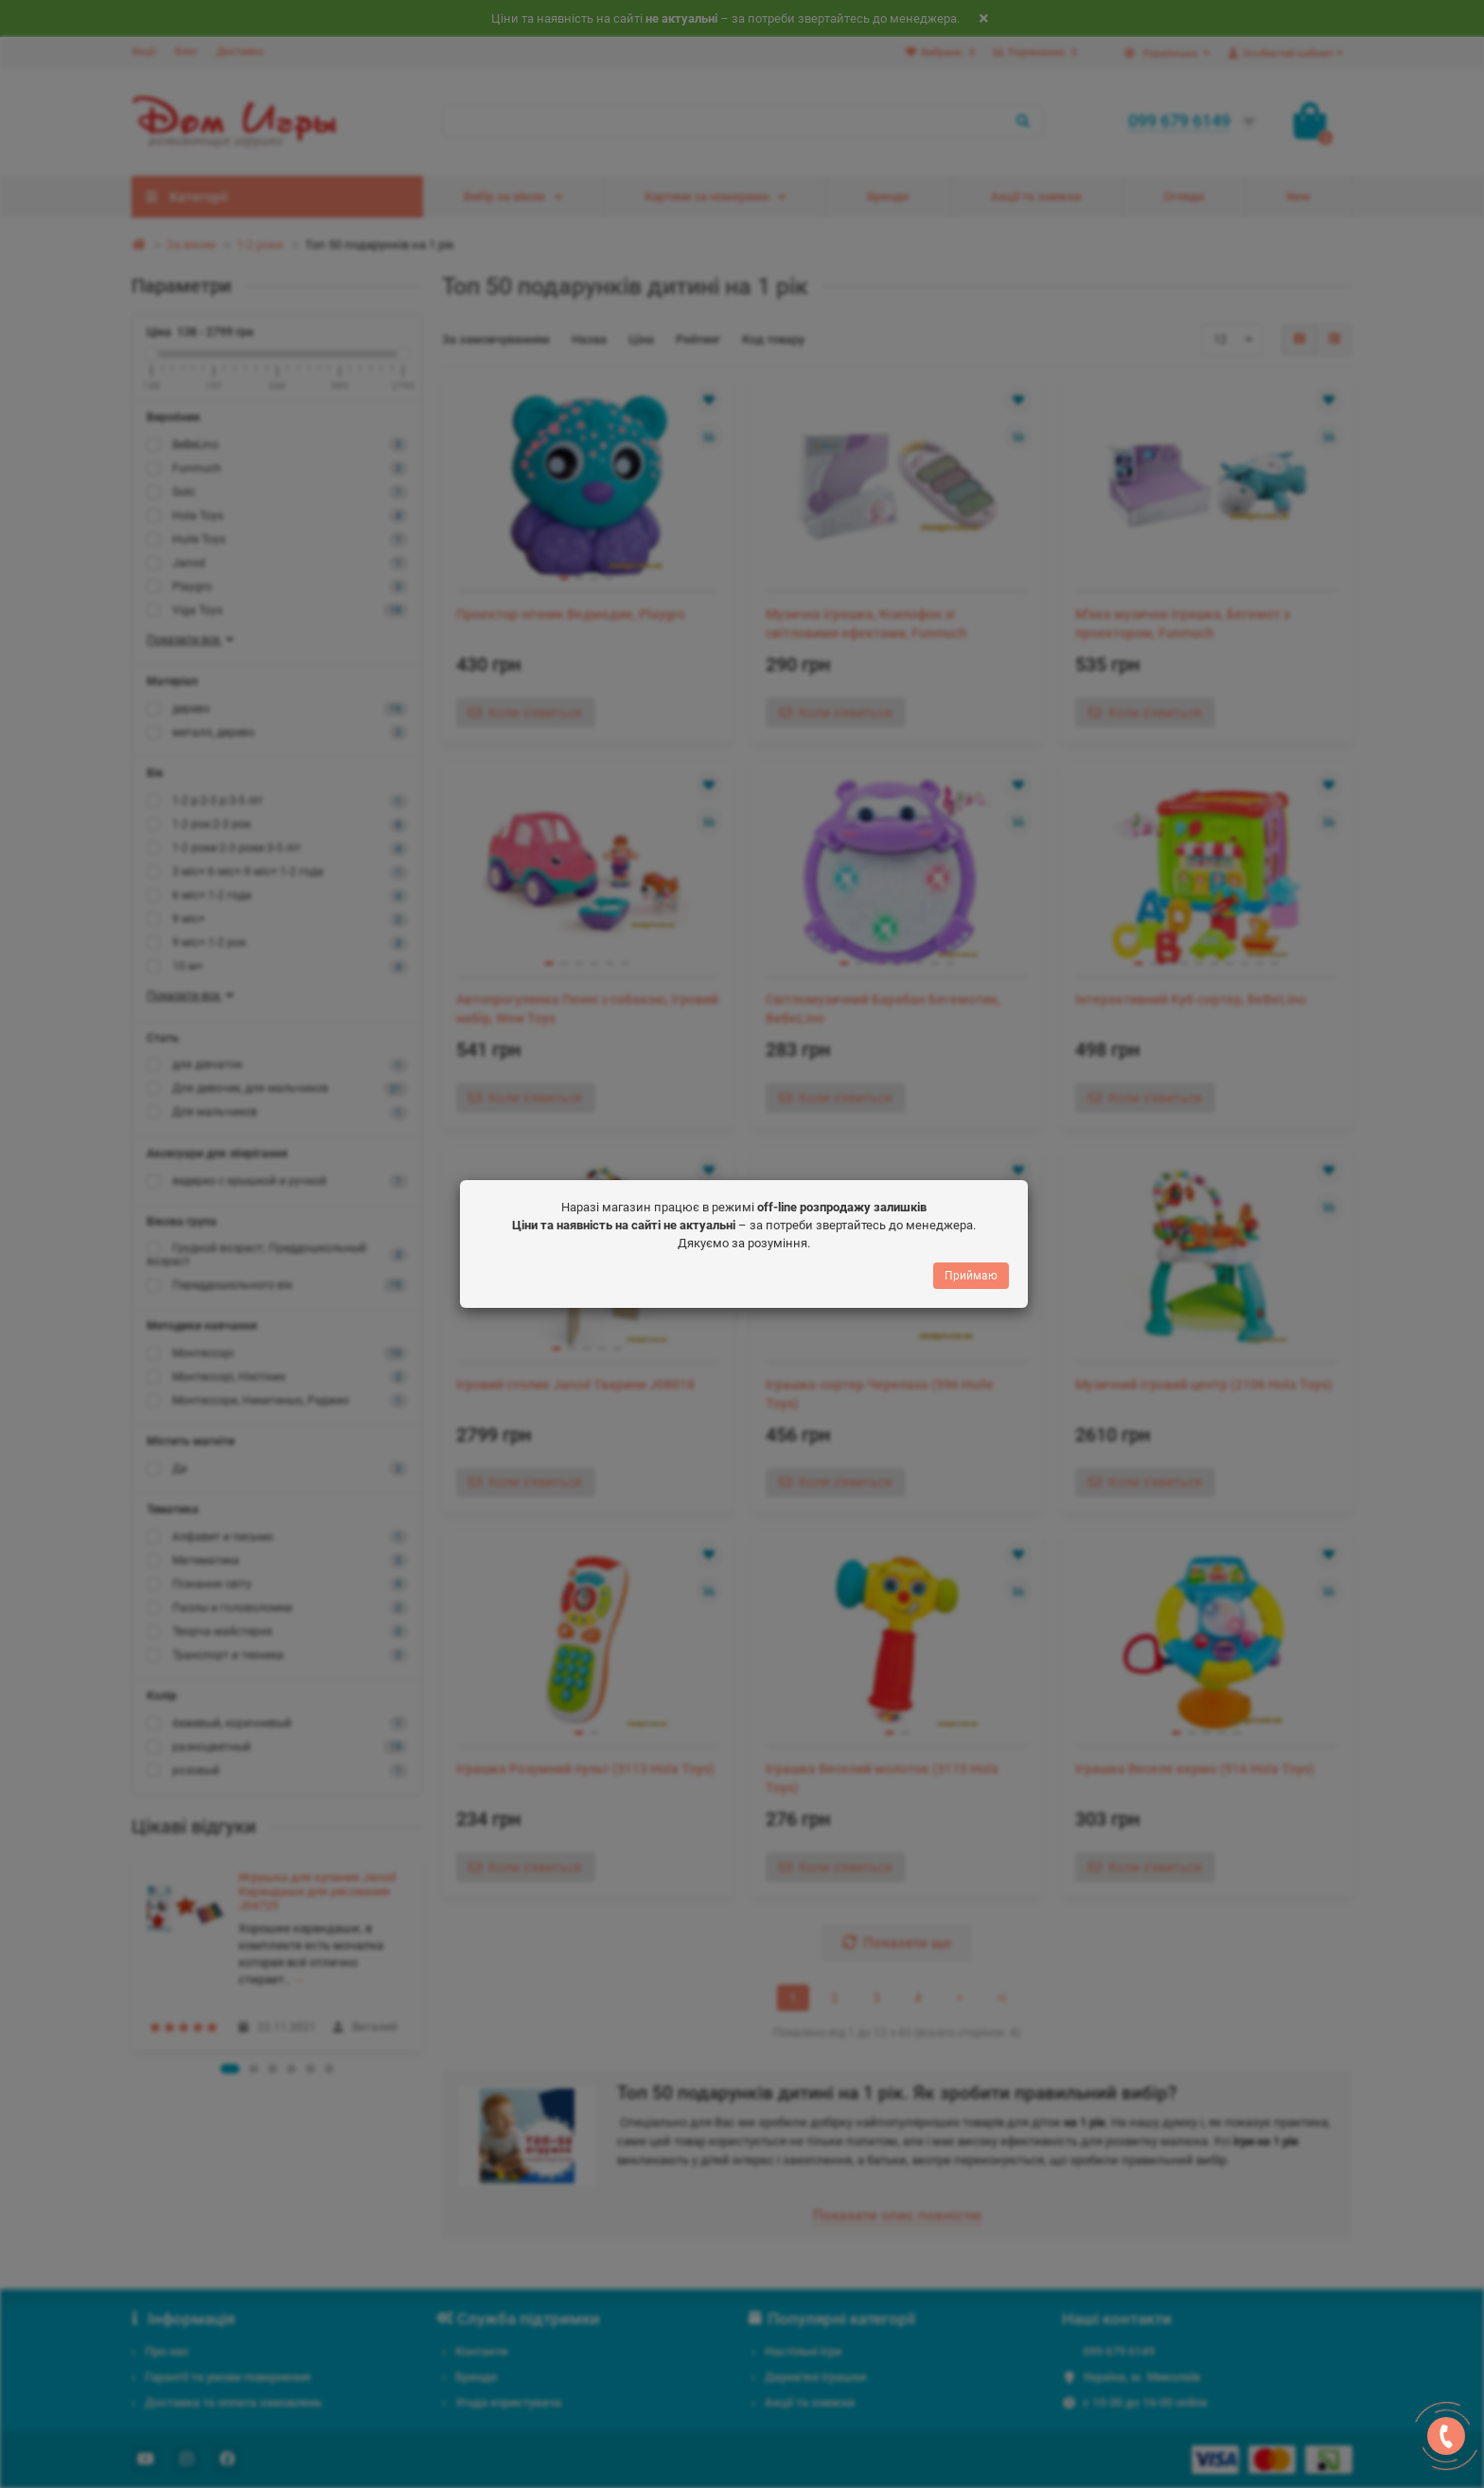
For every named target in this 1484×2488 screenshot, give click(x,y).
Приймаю (971, 1275)
